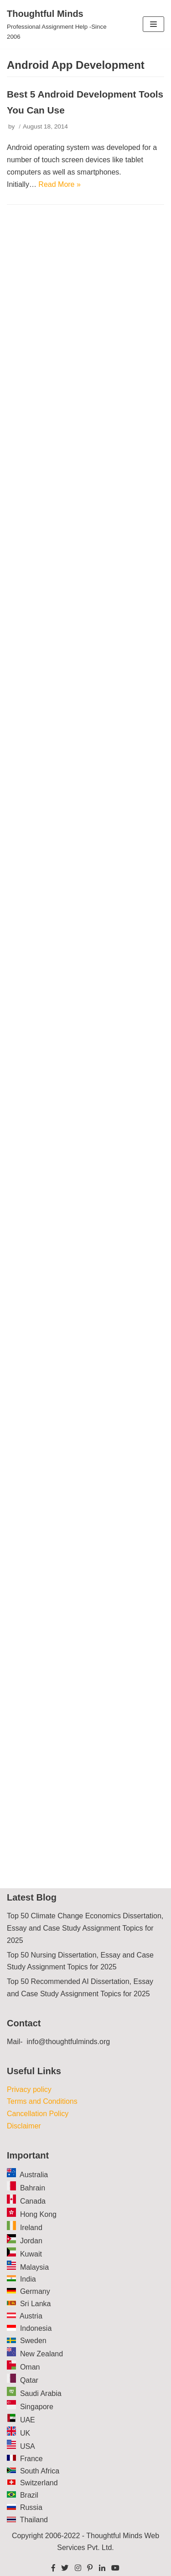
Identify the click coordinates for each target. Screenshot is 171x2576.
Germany (35, 2291)
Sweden (33, 2340)
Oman (30, 2367)
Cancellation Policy (37, 2113)
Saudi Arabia (41, 2393)
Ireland (31, 2227)
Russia (31, 2507)
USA (27, 2446)
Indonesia (36, 2328)
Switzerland (39, 2483)
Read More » (59, 184)
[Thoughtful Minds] (57, 24)
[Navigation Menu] (153, 24)
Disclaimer (24, 2126)
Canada (33, 2201)
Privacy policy (29, 2089)
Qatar (29, 2380)
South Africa (39, 2471)
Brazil (29, 2495)
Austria (31, 2316)
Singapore (36, 2407)
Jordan (31, 2241)
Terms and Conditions (42, 2101)
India (28, 2279)
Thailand (34, 2520)
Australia (34, 2175)
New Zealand (41, 2354)
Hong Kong (38, 2214)
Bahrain (32, 2188)
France (31, 2459)
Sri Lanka (35, 2304)
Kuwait (31, 2254)
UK (25, 2433)
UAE (27, 2420)
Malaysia (34, 2267)
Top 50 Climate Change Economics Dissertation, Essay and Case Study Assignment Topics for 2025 (85, 1928)
